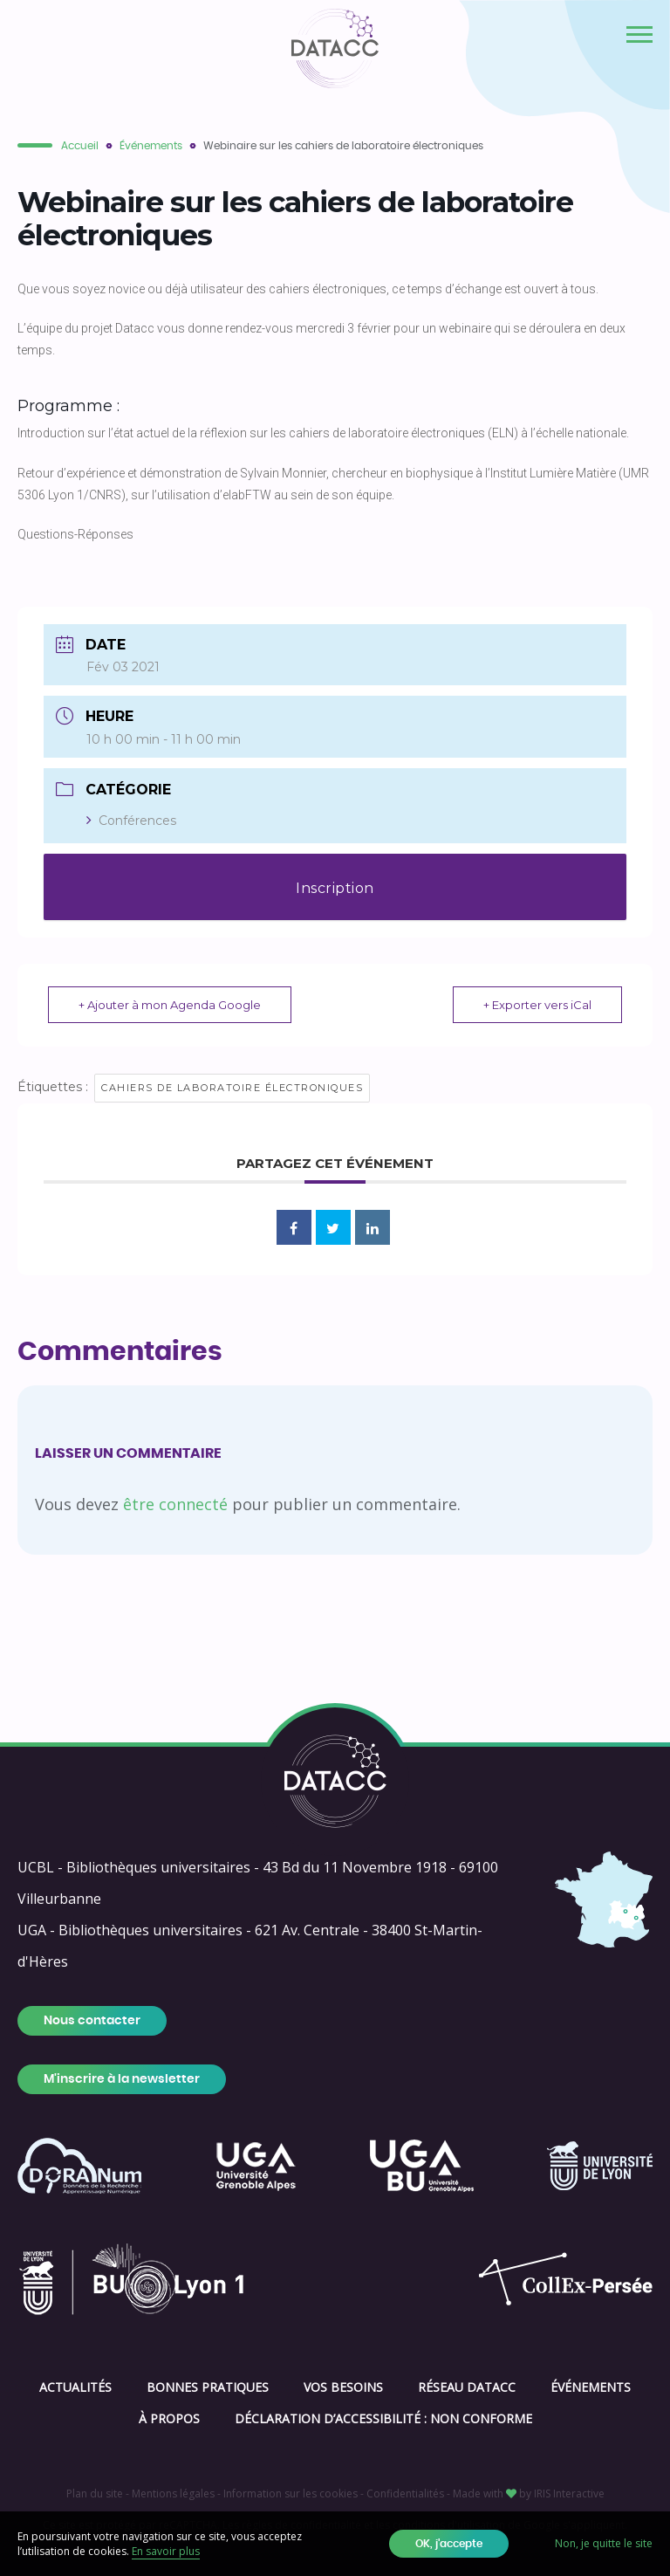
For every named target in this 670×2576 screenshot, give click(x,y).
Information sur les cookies (290, 2493)
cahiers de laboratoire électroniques (232, 1088)
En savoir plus (166, 2551)
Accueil (80, 146)
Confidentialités (405, 2493)
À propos (169, 2418)
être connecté (175, 1504)
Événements (151, 146)
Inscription (335, 888)
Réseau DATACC (467, 2387)
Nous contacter (92, 2021)
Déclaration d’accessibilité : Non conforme (383, 2418)
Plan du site (94, 2493)
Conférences (131, 820)
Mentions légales (173, 2493)
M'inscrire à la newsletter (122, 2079)
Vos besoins (343, 2387)
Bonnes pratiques (208, 2387)
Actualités (75, 2387)
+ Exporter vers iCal (537, 1005)
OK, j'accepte (448, 2543)
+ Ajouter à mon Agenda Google (170, 1005)
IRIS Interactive (569, 2493)
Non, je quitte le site (604, 2543)
